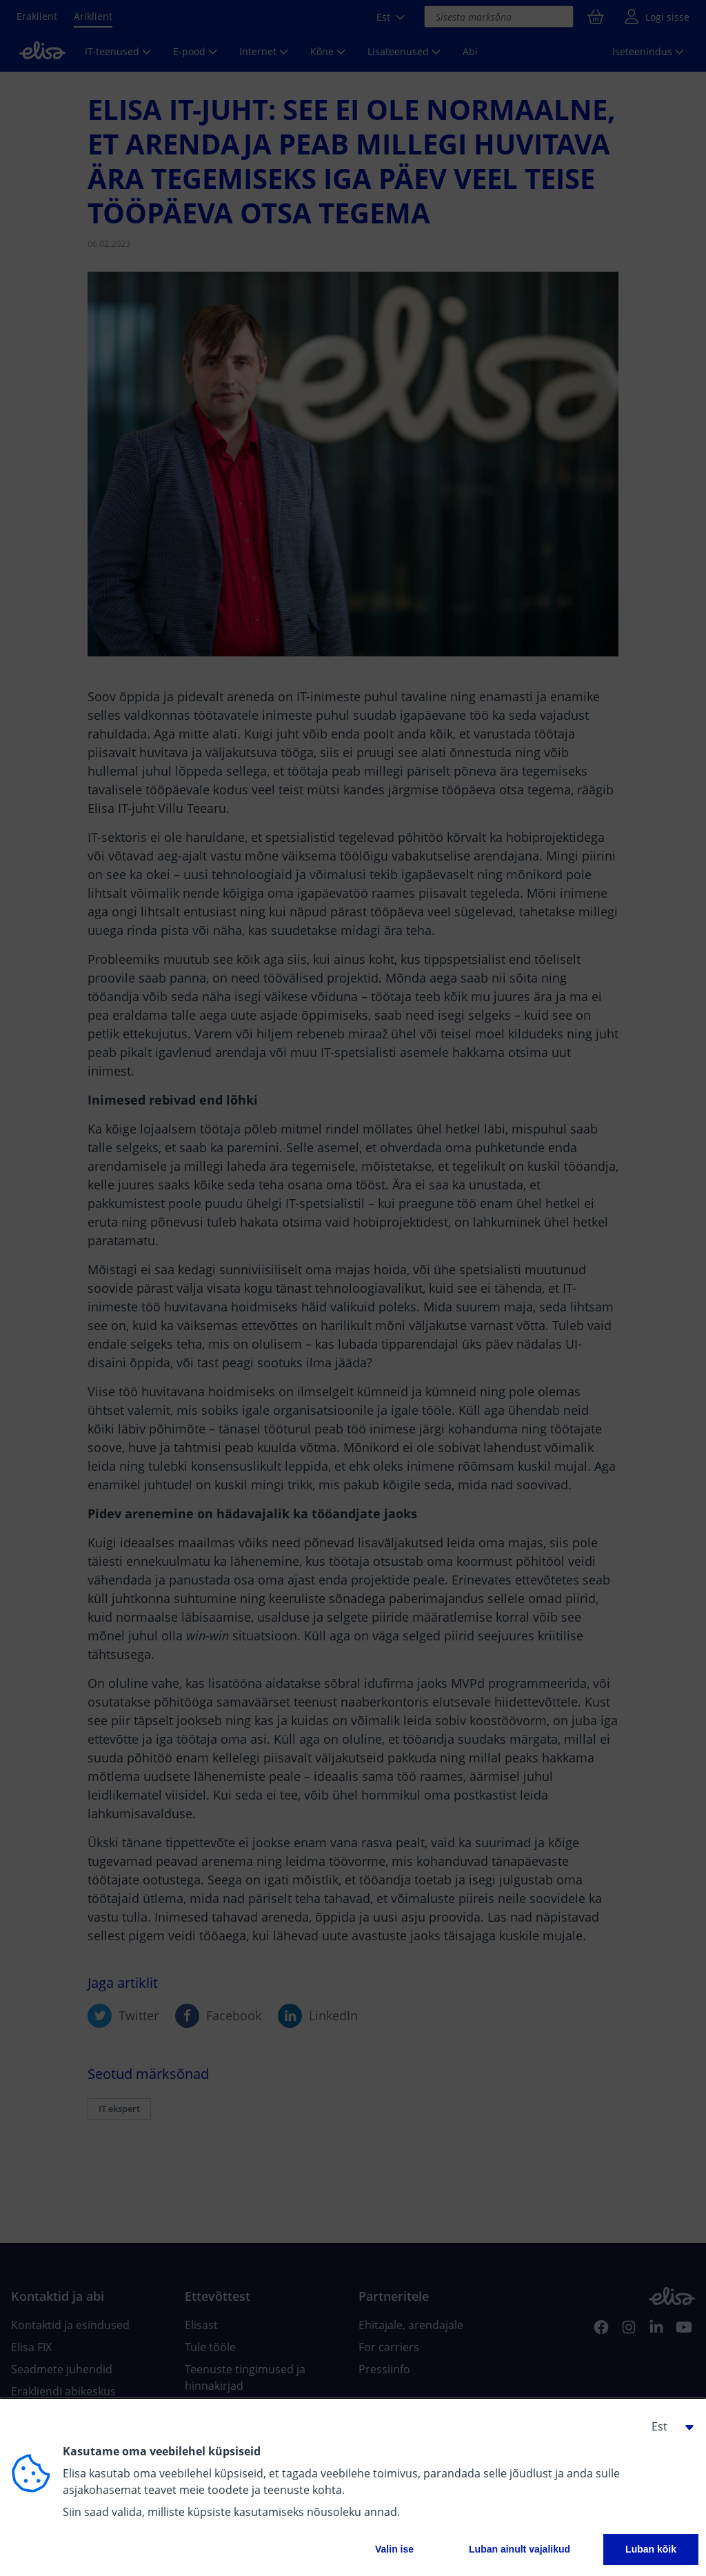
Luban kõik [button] (650, 2549)
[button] (667, 2426)
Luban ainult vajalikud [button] (519, 2549)
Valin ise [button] (394, 2549)
